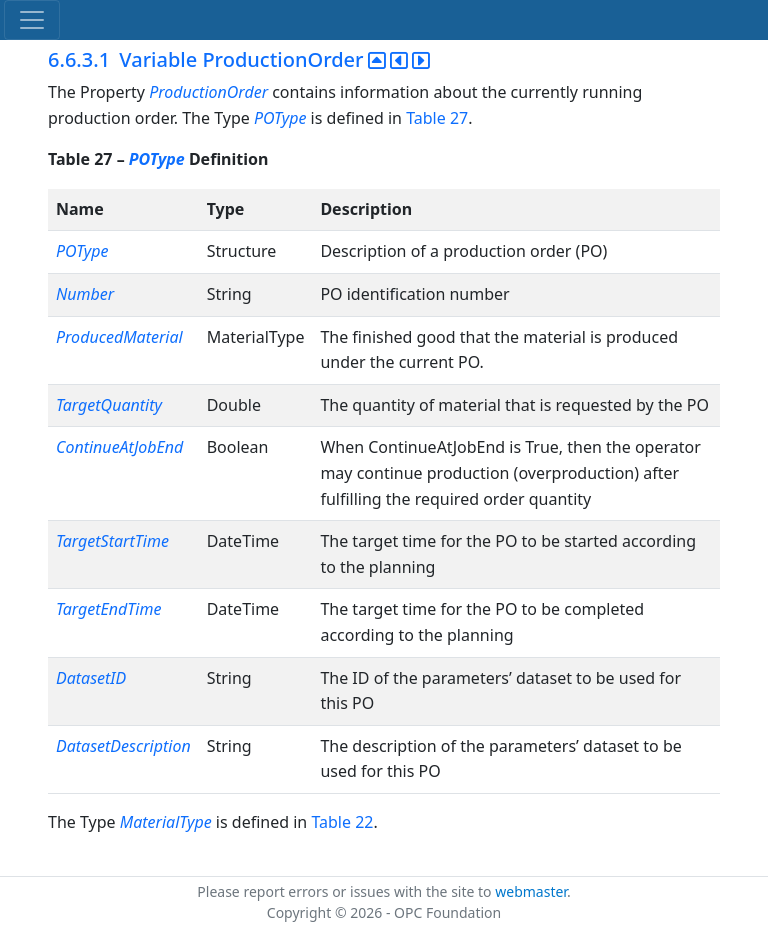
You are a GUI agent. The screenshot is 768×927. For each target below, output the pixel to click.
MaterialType (166, 822)
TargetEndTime (108, 609)
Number (85, 294)
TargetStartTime (112, 541)
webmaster (531, 891)
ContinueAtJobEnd (119, 447)
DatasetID (91, 678)
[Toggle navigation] (32, 20)
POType (280, 118)
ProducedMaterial (119, 337)
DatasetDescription (123, 746)
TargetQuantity (109, 405)
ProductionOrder (208, 92)
